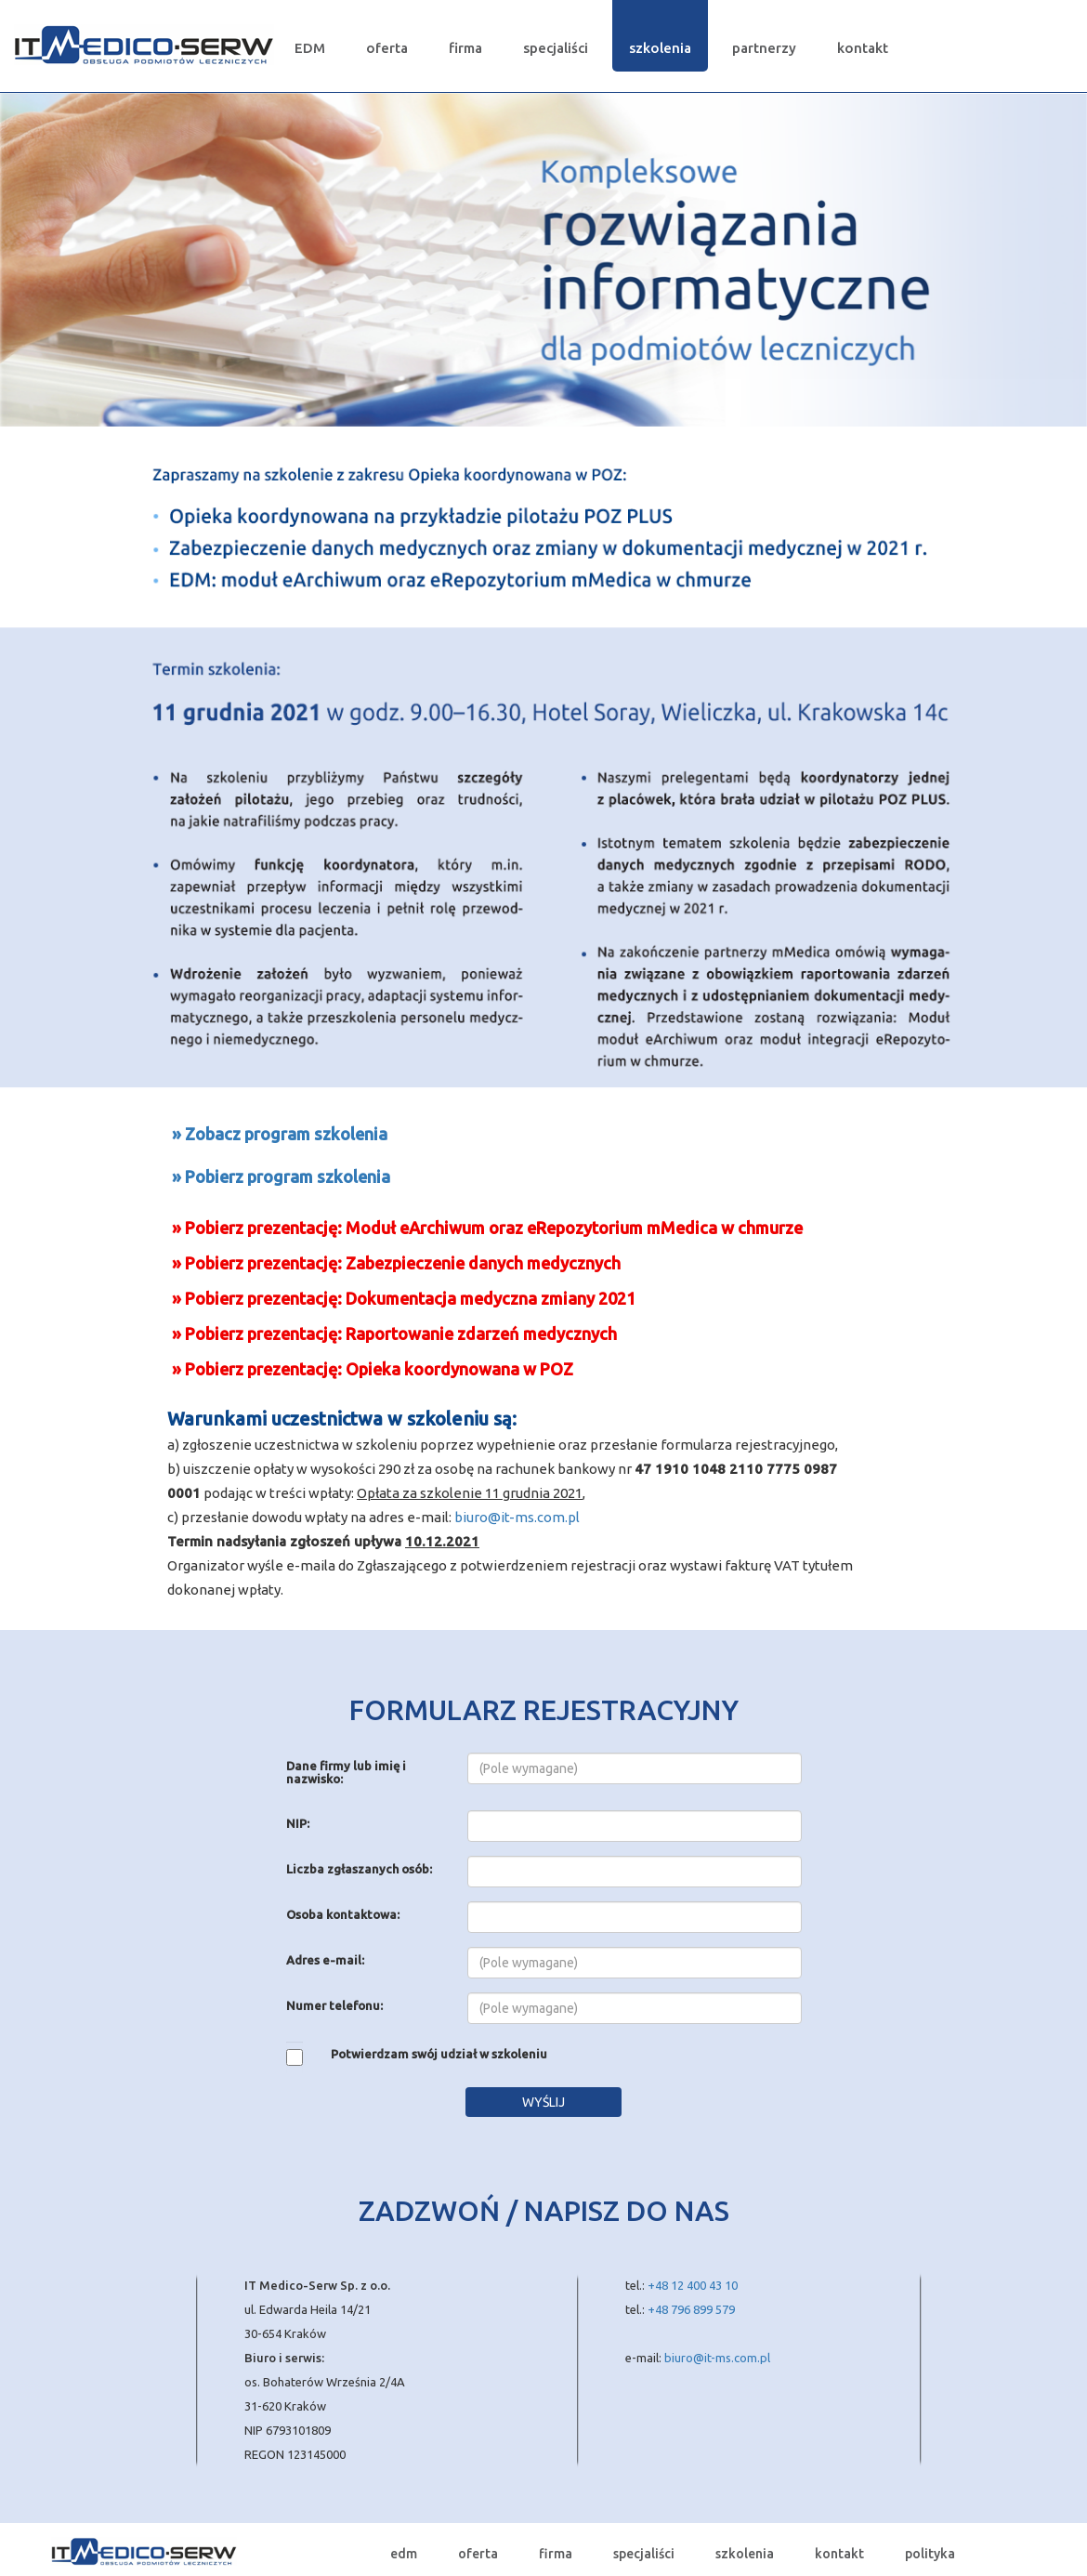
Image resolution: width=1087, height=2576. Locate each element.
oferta (387, 48)
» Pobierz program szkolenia (281, 1176)
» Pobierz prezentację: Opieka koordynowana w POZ (372, 1369)
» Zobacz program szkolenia (279, 1133)
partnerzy (764, 48)
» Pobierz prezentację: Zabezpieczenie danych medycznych (396, 1263)
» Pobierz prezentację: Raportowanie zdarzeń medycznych (394, 1333)
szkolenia (660, 48)
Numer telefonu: (334, 2005)
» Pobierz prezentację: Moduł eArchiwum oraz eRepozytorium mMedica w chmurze (487, 1227)
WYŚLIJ (543, 2102)
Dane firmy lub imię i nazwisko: (346, 1772)
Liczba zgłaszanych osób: (359, 1868)
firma (465, 48)
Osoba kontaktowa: (342, 1914)
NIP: (297, 1823)
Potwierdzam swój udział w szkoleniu (439, 2053)
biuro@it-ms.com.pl (517, 1517)
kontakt (862, 48)
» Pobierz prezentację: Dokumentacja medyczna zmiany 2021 (403, 1298)
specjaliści (555, 48)
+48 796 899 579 (691, 2309)
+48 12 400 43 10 (693, 2285)
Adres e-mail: (325, 1959)
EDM (310, 48)
